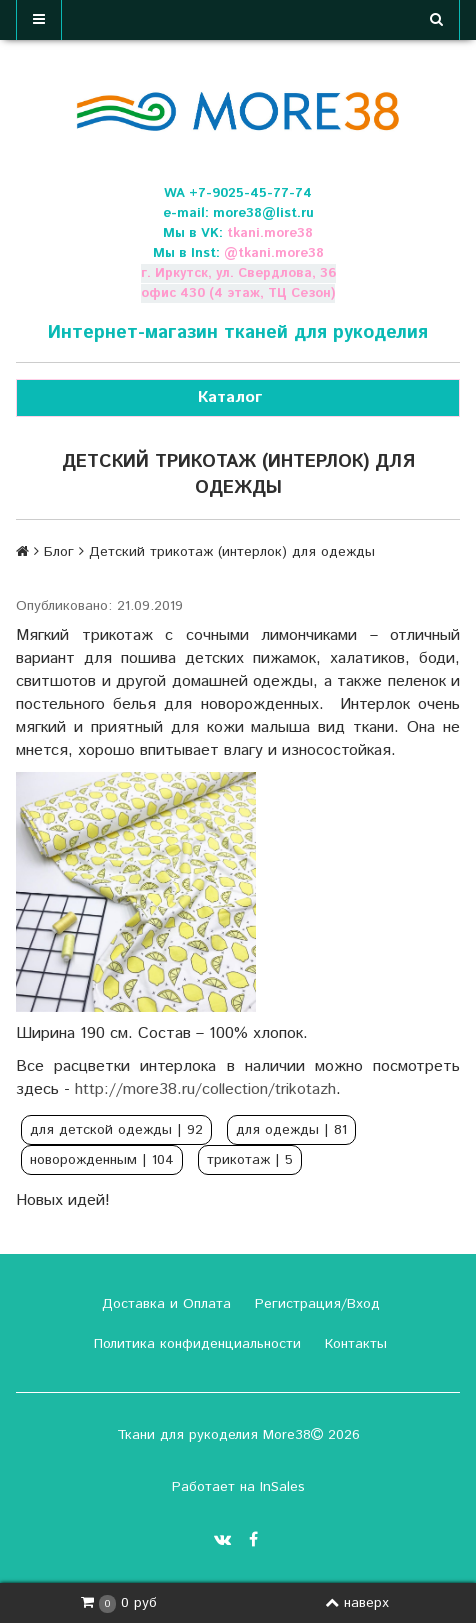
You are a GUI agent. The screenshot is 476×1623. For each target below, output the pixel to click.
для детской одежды (116, 1130)
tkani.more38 (270, 233)
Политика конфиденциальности (195, 1344)
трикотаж (250, 1160)
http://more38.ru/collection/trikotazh (205, 1089)
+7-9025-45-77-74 (250, 193)
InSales (282, 1487)
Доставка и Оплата (164, 1304)
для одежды (291, 1130)
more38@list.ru (263, 213)
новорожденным (102, 1160)
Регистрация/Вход (315, 1304)
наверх (357, 1603)
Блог (59, 552)
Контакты (353, 1344)
